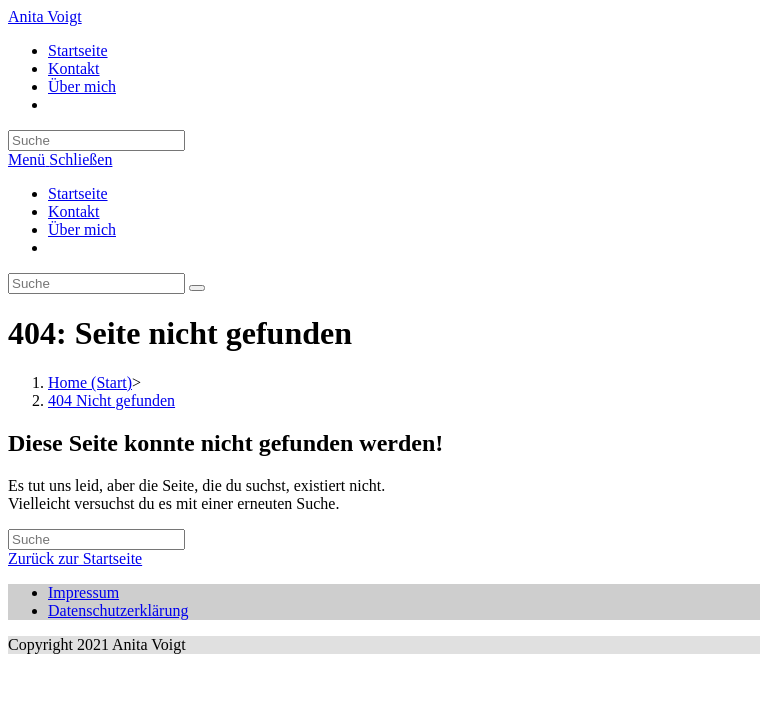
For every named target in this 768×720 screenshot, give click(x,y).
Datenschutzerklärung (118, 610)
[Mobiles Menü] (60, 159)
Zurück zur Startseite (75, 558)
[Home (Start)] (90, 382)
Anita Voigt (45, 16)
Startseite (78, 193)
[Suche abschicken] (197, 288)
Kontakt (74, 211)
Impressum (83, 592)
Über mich (82, 229)
